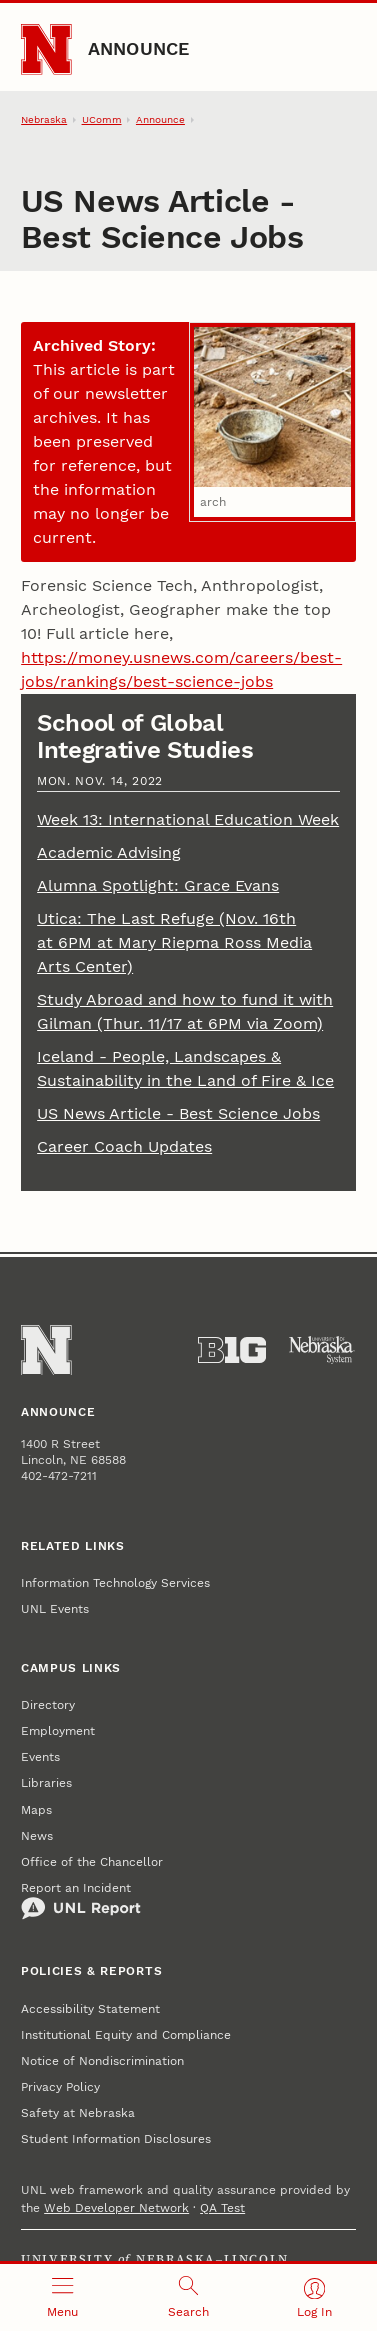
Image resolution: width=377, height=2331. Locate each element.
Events (40, 1757)
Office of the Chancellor (92, 1862)
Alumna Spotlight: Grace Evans (158, 885)
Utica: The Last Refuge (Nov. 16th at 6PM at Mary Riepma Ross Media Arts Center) (174, 942)
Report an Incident (81, 1901)
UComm (102, 119)
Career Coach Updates (124, 1146)
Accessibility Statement (90, 2009)
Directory (48, 1705)
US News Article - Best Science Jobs (178, 1113)
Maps (36, 1810)
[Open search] (189, 2297)
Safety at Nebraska (78, 2113)
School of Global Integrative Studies (145, 736)
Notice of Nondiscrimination (102, 2061)
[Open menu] (63, 2297)
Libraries (46, 1783)
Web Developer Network (116, 2208)
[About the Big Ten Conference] (232, 1350)
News (37, 1836)
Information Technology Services (115, 1583)
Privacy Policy (60, 2087)
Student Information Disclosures (116, 2139)
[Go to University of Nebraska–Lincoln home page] (46, 49)
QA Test (222, 2208)
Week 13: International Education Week (188, 819)
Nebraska (44, 119)
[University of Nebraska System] (322, 1350)
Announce (139, 48)
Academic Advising (109, 852)
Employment (58, 1731)
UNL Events (55, 1609)
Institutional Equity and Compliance (126, 2035)
